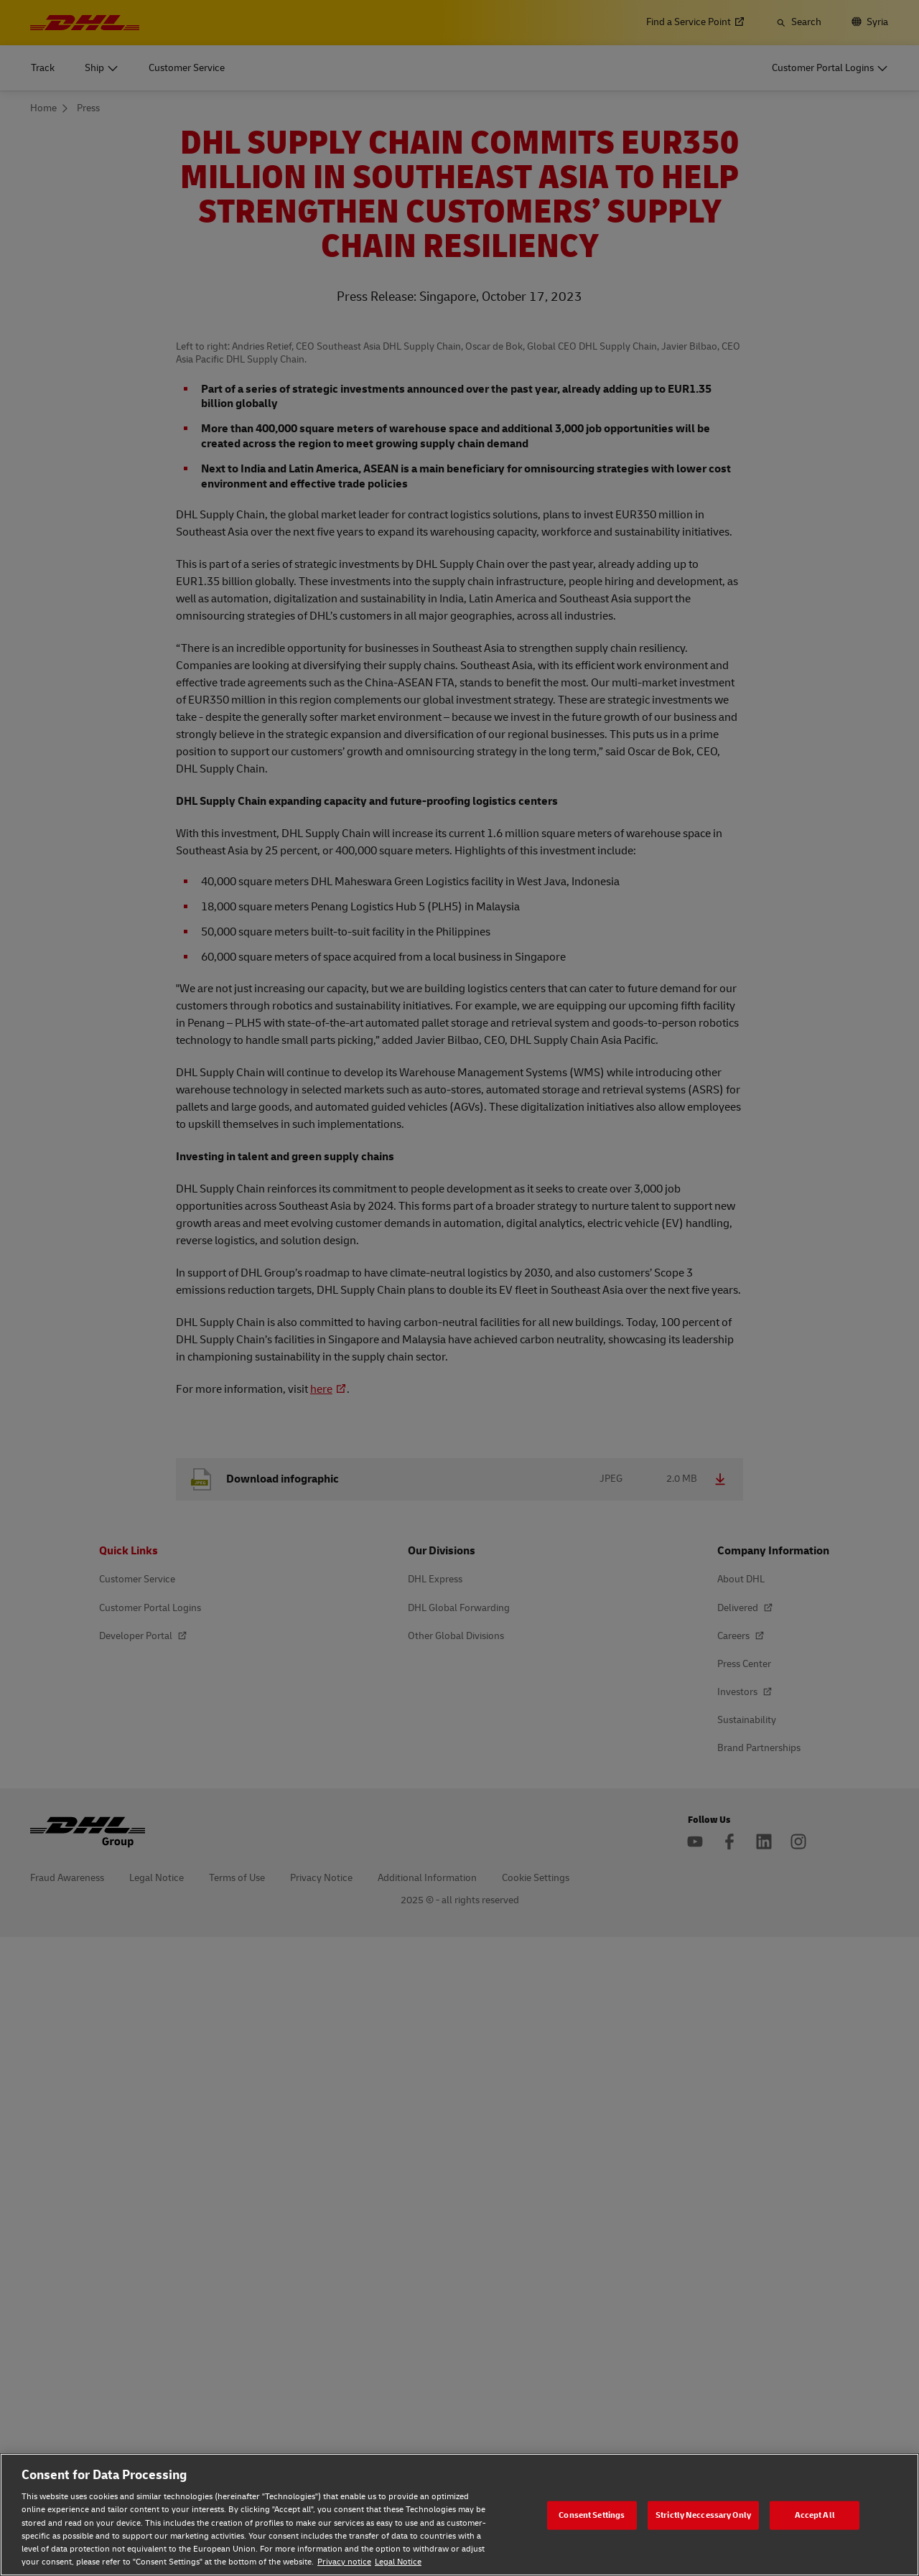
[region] (459, 2514)
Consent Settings (592, 2514)
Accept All (815, 2514)
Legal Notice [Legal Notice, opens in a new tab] (398, 2562)
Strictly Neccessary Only (703, 2514)
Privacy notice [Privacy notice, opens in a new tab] (344, 2562)
